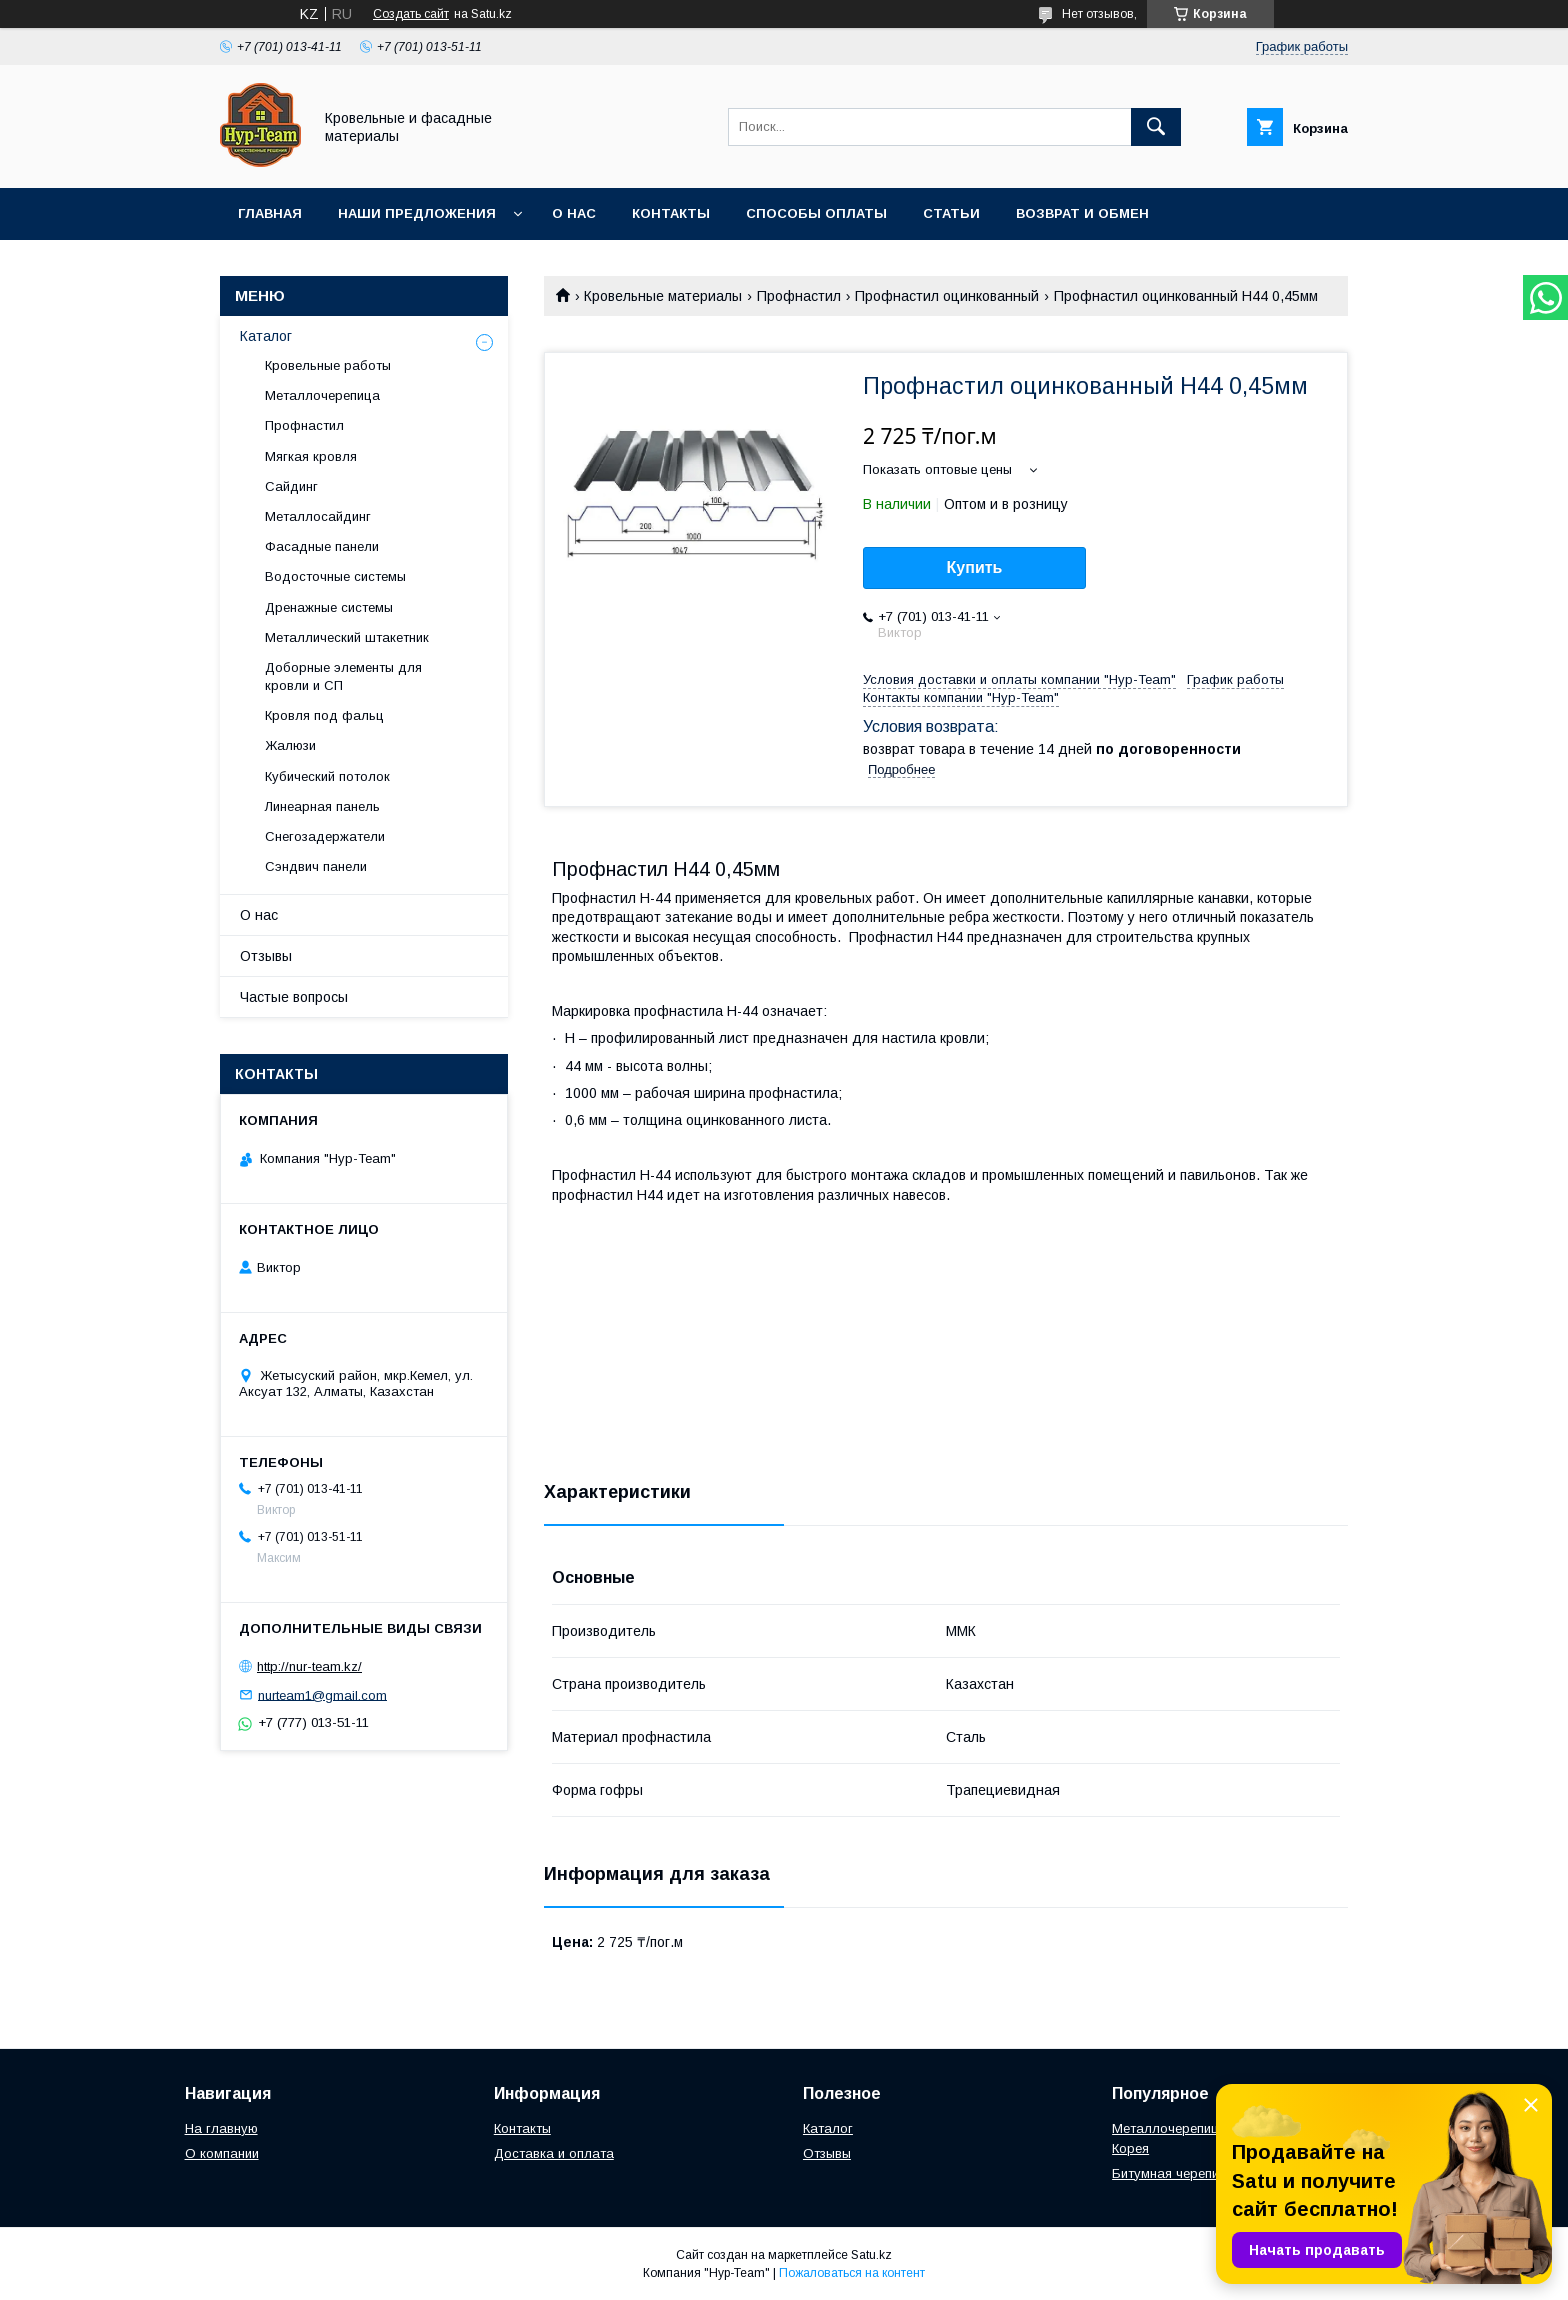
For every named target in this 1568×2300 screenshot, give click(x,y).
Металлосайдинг (318, 516)
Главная (270, 213)
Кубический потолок (327, 776)
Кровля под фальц (324, 715)
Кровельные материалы (663, 296)
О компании (222, 2153)
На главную (221, 2128)
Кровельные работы (328, 365)
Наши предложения (417, 213)
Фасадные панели (322, 546)
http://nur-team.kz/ (309, 1666)
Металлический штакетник (347, 637)
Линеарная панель (322, 806)
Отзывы (266, 956)
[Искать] (1156, 127)
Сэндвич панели (316, 866)
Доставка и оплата (554, 2153)
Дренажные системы (329, 607)
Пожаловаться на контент (852, 2273)
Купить (975, 567)
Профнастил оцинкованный (947, 296)
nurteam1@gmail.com (322, 1694)
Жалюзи (290, 745)
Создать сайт (411, 14)
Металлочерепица (322, 395)
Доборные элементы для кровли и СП (343, 676)
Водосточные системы (335, 576)
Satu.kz (871, 2255)
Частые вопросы (294, 997)
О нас (574, 213)
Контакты (671, 213)
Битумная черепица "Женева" (1204, 2173)
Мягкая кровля (311, 456)
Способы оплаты (816, 213)
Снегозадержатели (325, 836)
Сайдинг (291, 486)
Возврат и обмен (1082, 213)
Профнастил (799, 296)
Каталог (266, 336)
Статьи (951, 213)
